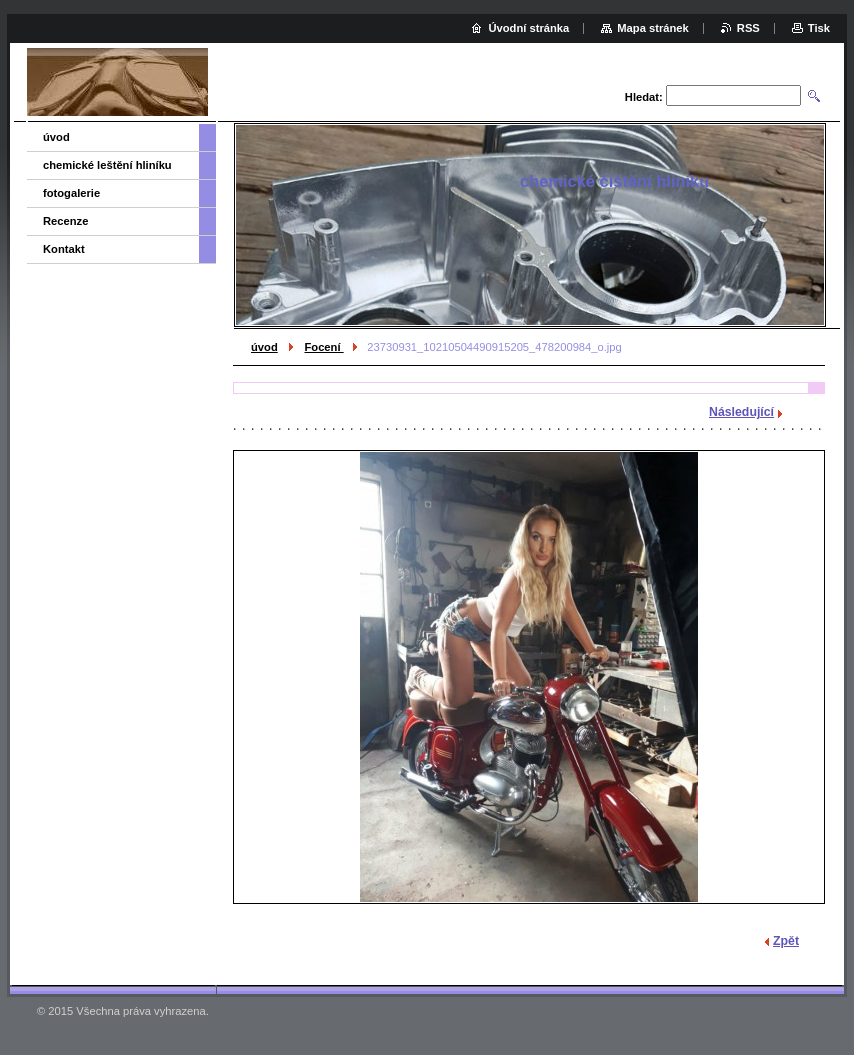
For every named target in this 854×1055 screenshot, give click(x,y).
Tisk (819, 28)
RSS (748, 28)
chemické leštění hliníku (107, 165)
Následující (741, 412)
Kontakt (64, 249)
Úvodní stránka (528, 28)
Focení (323, 347)
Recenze (65, 221)
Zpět (786, 941)
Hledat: (644, 97)
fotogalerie (71, 193)
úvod (264, 347)
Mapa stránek (653, 28)
